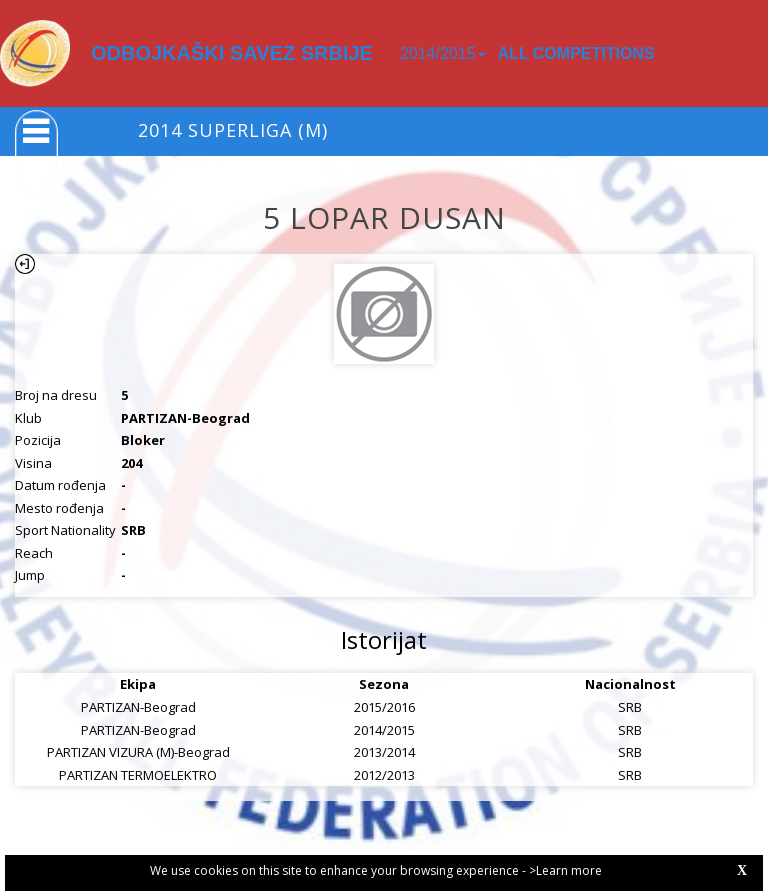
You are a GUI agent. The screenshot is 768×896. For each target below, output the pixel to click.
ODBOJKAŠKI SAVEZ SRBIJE (232, 53)
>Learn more (565, 870)
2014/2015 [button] (443, 53)
